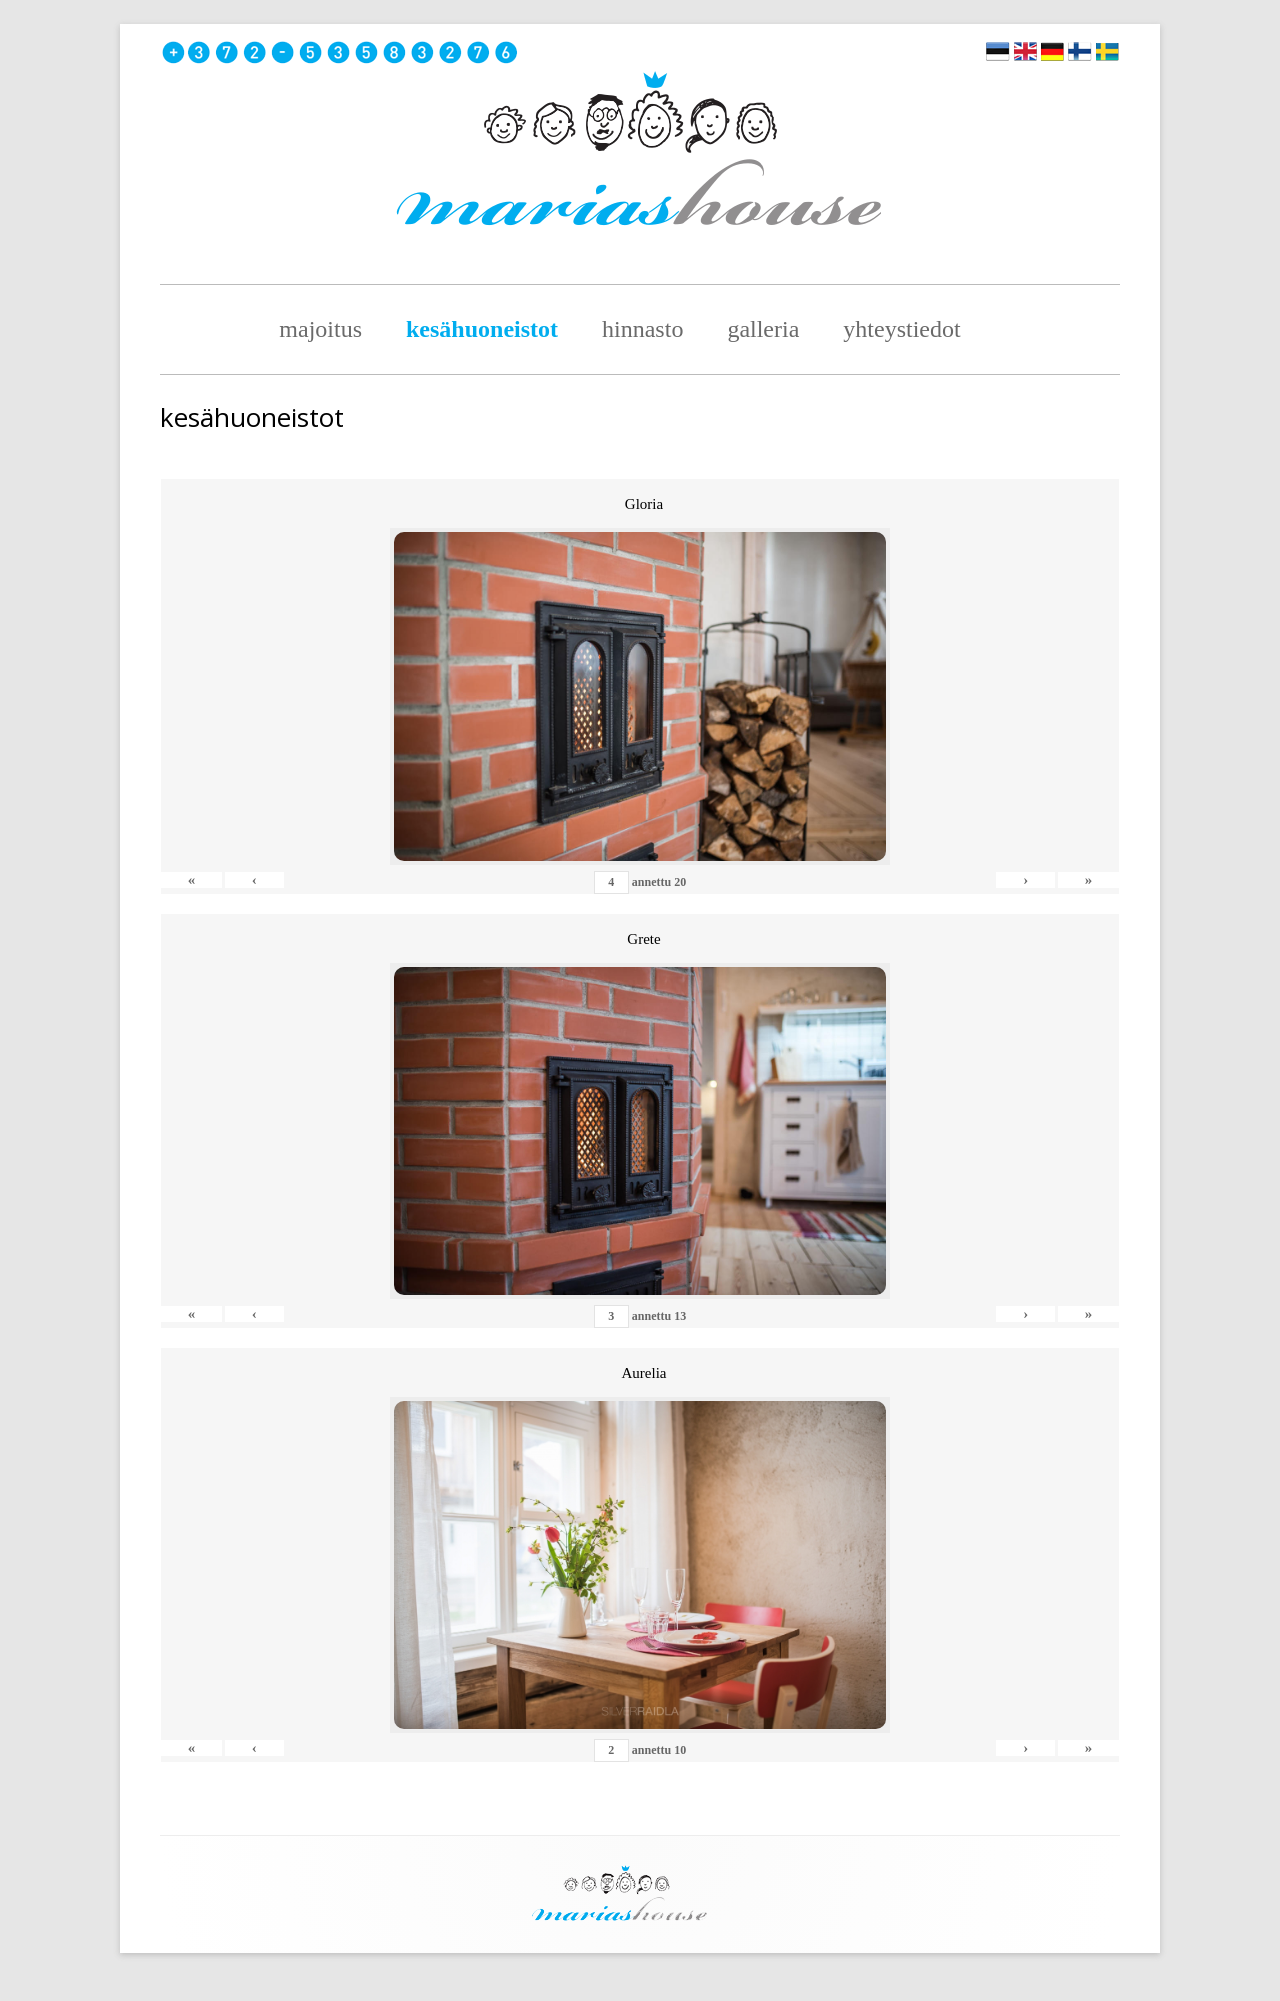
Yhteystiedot (901, 329)
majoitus (320, 329)
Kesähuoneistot (482, 329)
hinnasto (642, 329)
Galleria (763, 329)
